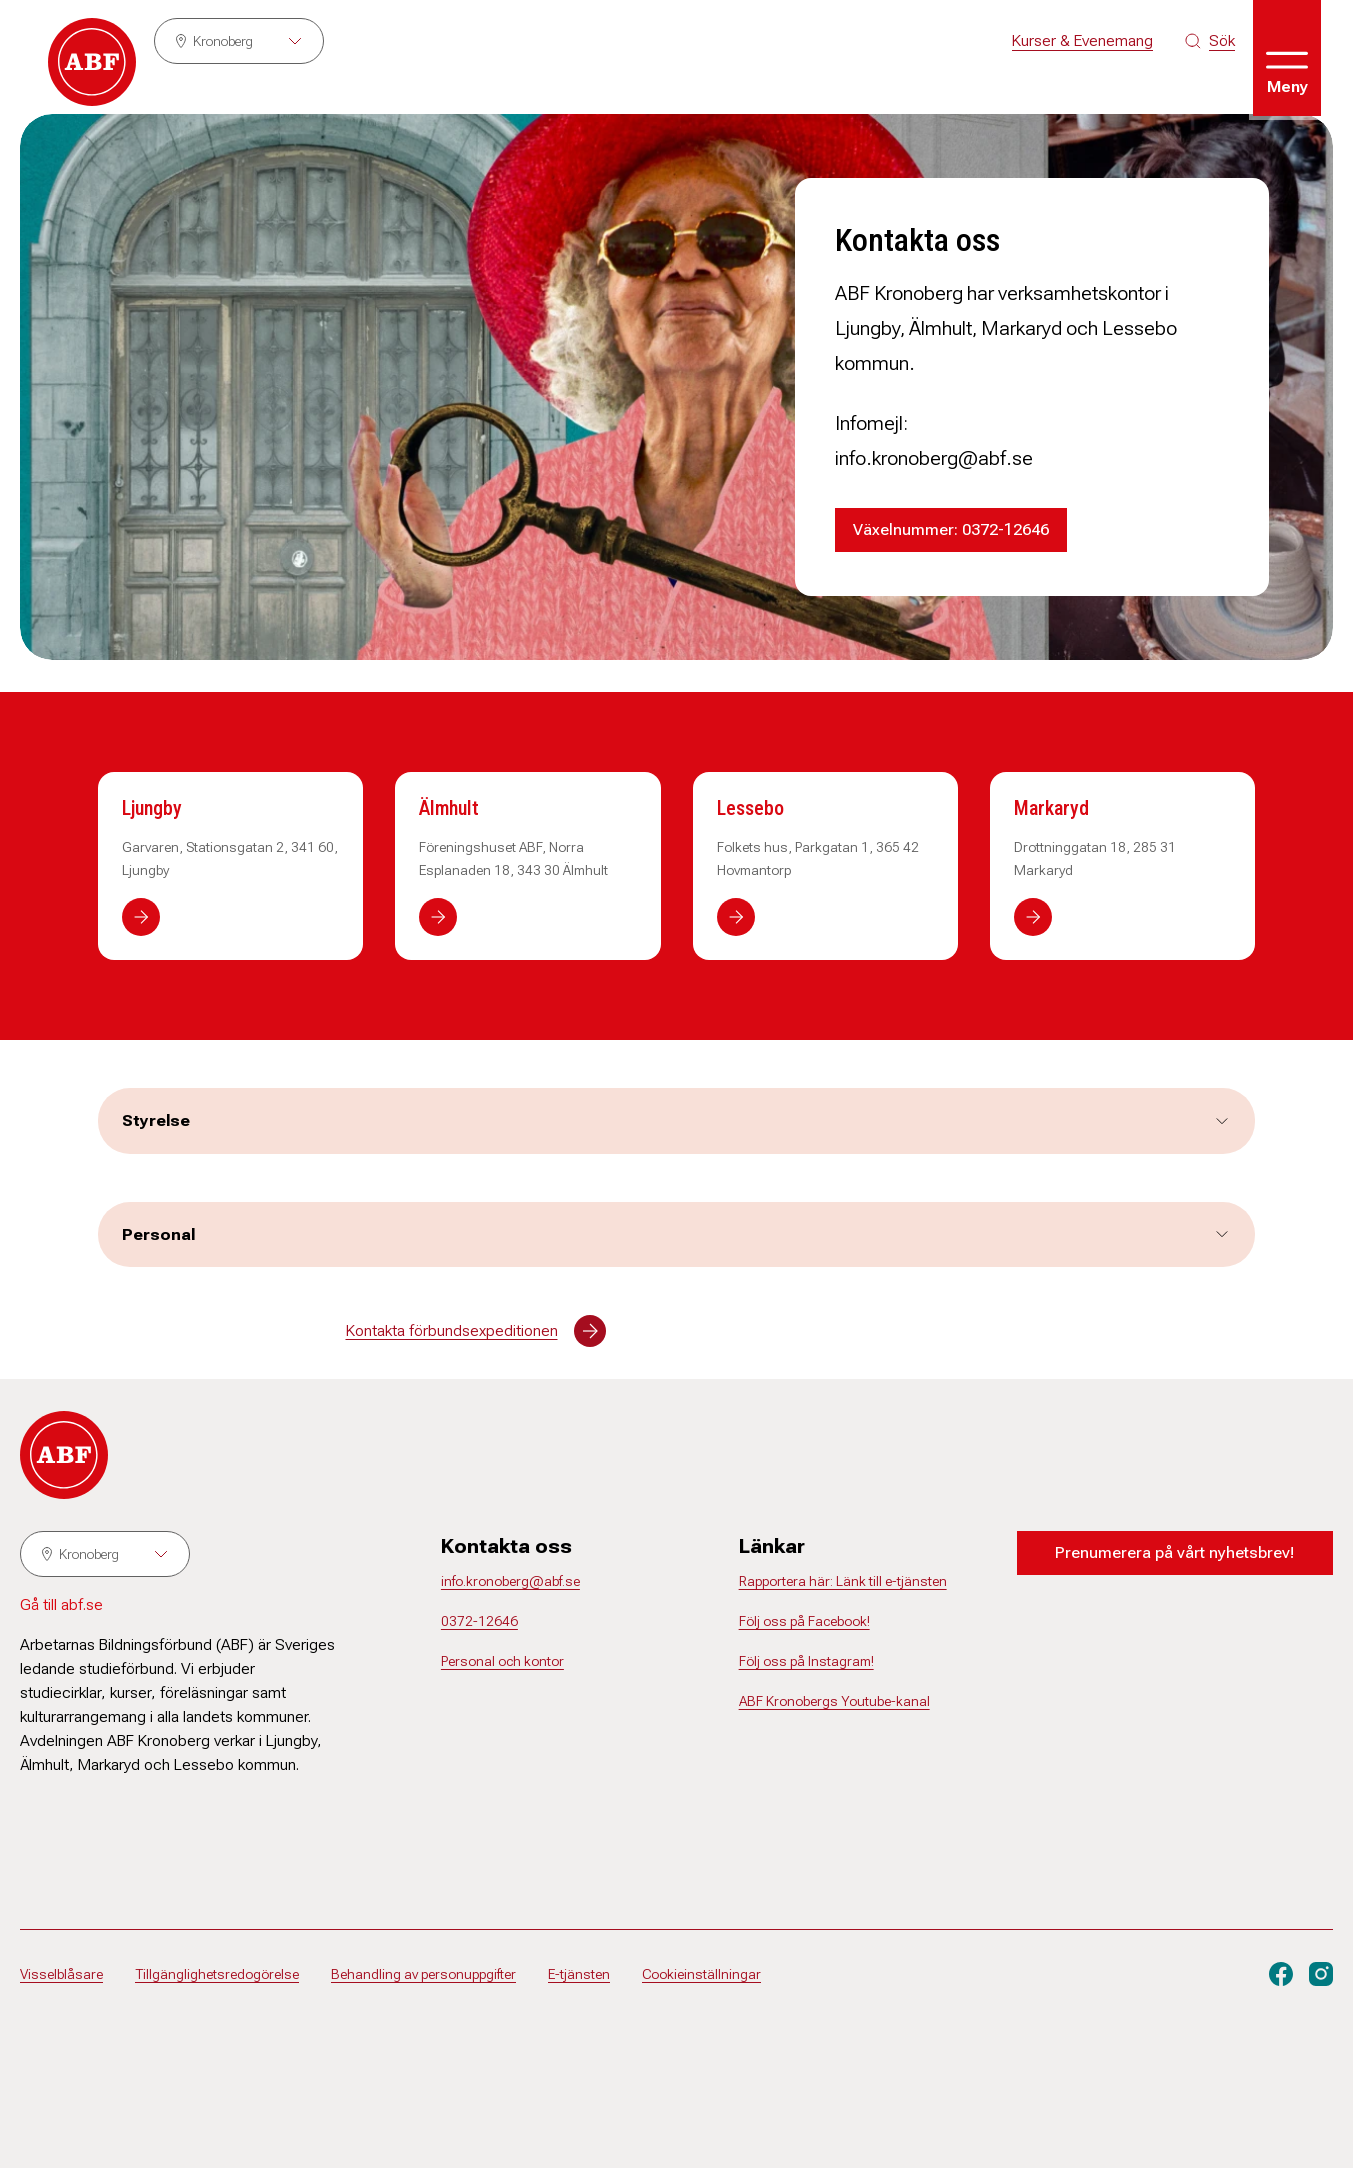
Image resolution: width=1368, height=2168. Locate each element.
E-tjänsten (579, 1974)
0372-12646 (479, 1621)
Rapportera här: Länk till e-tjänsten (843, 1581)
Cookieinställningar (701, 1974)
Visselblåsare (61, 1974)
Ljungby (152, 808)
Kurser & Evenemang (1082, 40)
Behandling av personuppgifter (423, 1974)
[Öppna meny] (1287, 58)
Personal (676, 1234)
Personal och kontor (502, 1661)
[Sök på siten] (1210, 41)
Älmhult (449, 808)
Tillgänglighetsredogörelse (217, 1974)
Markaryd (1051, 808)
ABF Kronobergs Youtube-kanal (834, 1701)
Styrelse (676, 1120)
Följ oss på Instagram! (806, 1661)
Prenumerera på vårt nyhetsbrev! (1174, 1552)
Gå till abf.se (61, 1604)
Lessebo (750, 808)
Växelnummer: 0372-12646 (951, 529)
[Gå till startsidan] (92, 62)
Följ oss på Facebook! (804, 1621)
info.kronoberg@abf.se (510, 1581)
